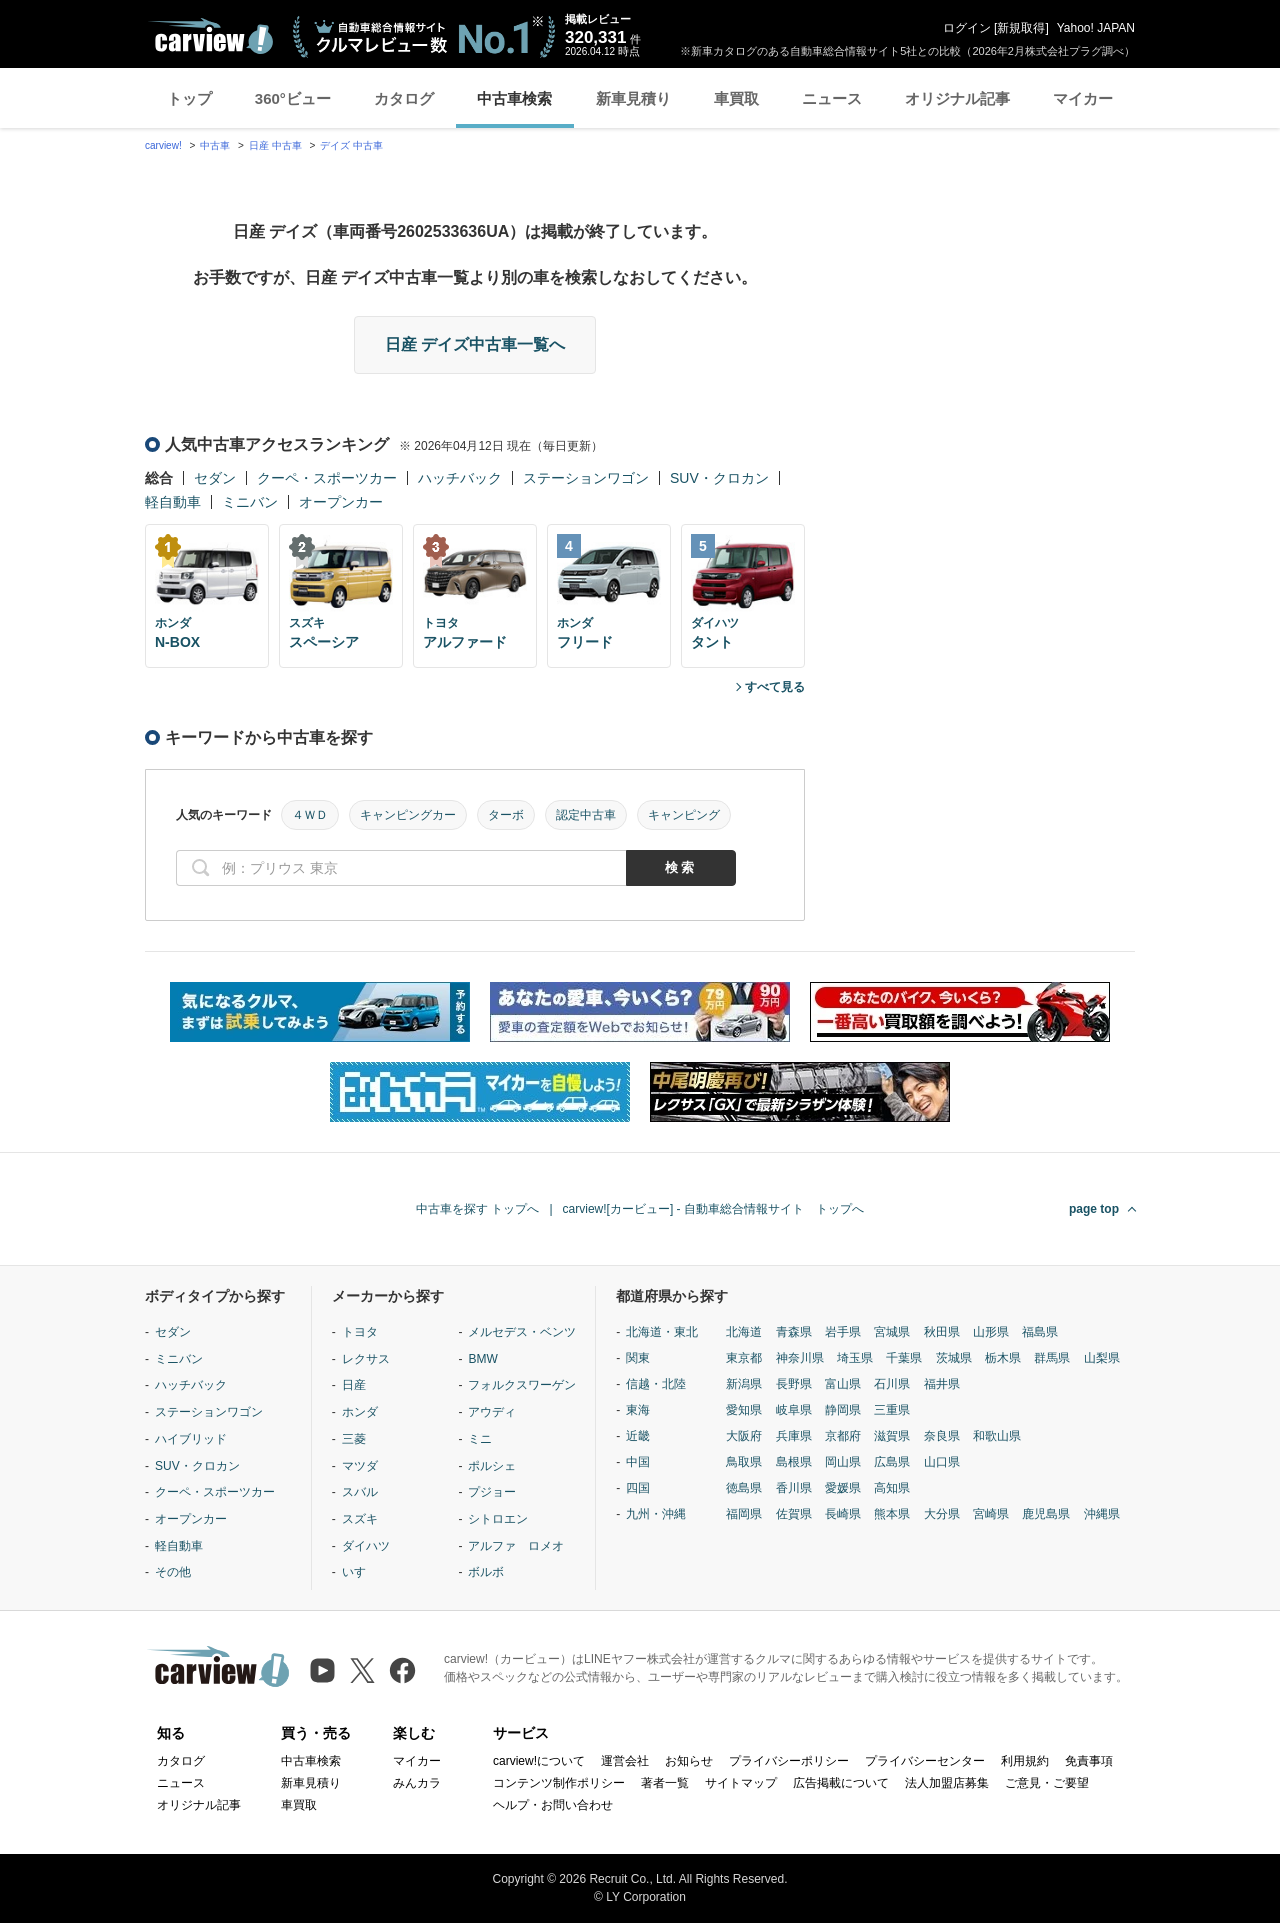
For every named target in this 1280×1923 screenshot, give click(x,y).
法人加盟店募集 (947, 1783)
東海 (638, 1410)
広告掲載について (841, 1783)
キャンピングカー (408, 815)
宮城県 (892, 1332)
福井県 (942, 1384)
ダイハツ (366, 1546)
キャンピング (684, 815)
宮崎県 (991, 1514)
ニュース (832, 98)
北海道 (744, 1332)
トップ (189, 98)
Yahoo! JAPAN (1096, 28)
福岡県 (744, 1514)
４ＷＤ (310, 815)
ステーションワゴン (586, 478)
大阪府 (744, 1436)
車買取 (736, 98)
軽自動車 (173, 502)
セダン (215, 478)
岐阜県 (794, 1410)
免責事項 (1089, 1761)
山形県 (991, 1332)
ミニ (480, 1439)
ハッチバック (460, 478)
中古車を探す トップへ (477, 1209)
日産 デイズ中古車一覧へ (475, 344)
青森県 (794, 1332)
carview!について (539, 1761)
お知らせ (689, 1761)
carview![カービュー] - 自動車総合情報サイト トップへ (713, 1209)
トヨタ (360, 1332)
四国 (638, 1488)
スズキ (360, 1519)
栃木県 (1003, 1358)
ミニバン (250, 502)
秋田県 (942, 1332)
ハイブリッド (191, 1439)
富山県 (843, 1384)
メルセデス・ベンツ (522, 1332)
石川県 (892, 1384)
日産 (354, 1385)
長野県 (794, 1384)
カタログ (404, 98)
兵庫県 (794, 1436)
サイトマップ (741, 1783)
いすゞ (360, 1572)
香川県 (794, 1488)
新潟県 (744, 1384)
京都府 (843, 1436)
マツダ (360, 1466)
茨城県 (954, 1358)
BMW (482, 1359)
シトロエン (498, 1519)
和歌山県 (997, 1436)
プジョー (492, 1492)
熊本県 (892, 1514)
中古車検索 (514, 98)
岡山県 (843, 1462)
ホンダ (360, 1412)
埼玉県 (855, 1358)
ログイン (967, 28)
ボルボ (486, 1572)
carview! (163, 145)
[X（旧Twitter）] (362, 1670)
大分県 (942, 1514)
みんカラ (417, 1783)
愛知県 (744, 1410)
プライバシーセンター (925, 1761)
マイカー (1083, 98)
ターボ (506, 815)
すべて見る (775, 687)
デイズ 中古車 (351, 145)
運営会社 (625, 1761)
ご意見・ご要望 (1047, 1783)
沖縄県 (1102, 1514)
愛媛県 (843, 1488)
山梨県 (1102, 1358)
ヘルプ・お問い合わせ (553, 1805)
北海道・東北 (662, 1332)
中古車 (215, 145)
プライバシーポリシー (789, 1761)
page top (1094, 1209)
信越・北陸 (656, 1384)
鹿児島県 (1046, 1514)
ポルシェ (492, 1466)
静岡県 (843, 1410)
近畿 (638, 1436)
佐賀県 (794, 1514)
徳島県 (744, 1488)
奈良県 (942, 1436)
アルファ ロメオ (516, 1546)
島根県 (794, 1462)
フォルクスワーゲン (522, 1385)
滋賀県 (892, 1436)
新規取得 (1021, 28)
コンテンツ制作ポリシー (559, 1783)
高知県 (892, 1488)
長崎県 (843, 1514)
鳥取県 (744, 1462)
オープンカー (341, 502)
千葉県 (904, 1358)
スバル (360, 1492)
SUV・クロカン (719, 478)
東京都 (744, 1358)
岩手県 (843, 1332)
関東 (638, 1358)
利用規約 (1025, 1761)
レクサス (366, 1359)
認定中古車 (586, 815)
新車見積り (633, 98)
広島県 (892, 1462)
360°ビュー (293, 98)
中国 (638, 1462)
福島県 (1040, 1332)
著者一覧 (665, 1783)
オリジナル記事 (957, 98)
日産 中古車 (275, 145)
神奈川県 (800, 1358)
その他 (173, 1572)
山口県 (942, 1462)
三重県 (892, 1410)
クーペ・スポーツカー (327, 478)
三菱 (354, 1439)
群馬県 (1052, 1358)
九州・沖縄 (656, 1514)
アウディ (492, 1412)
